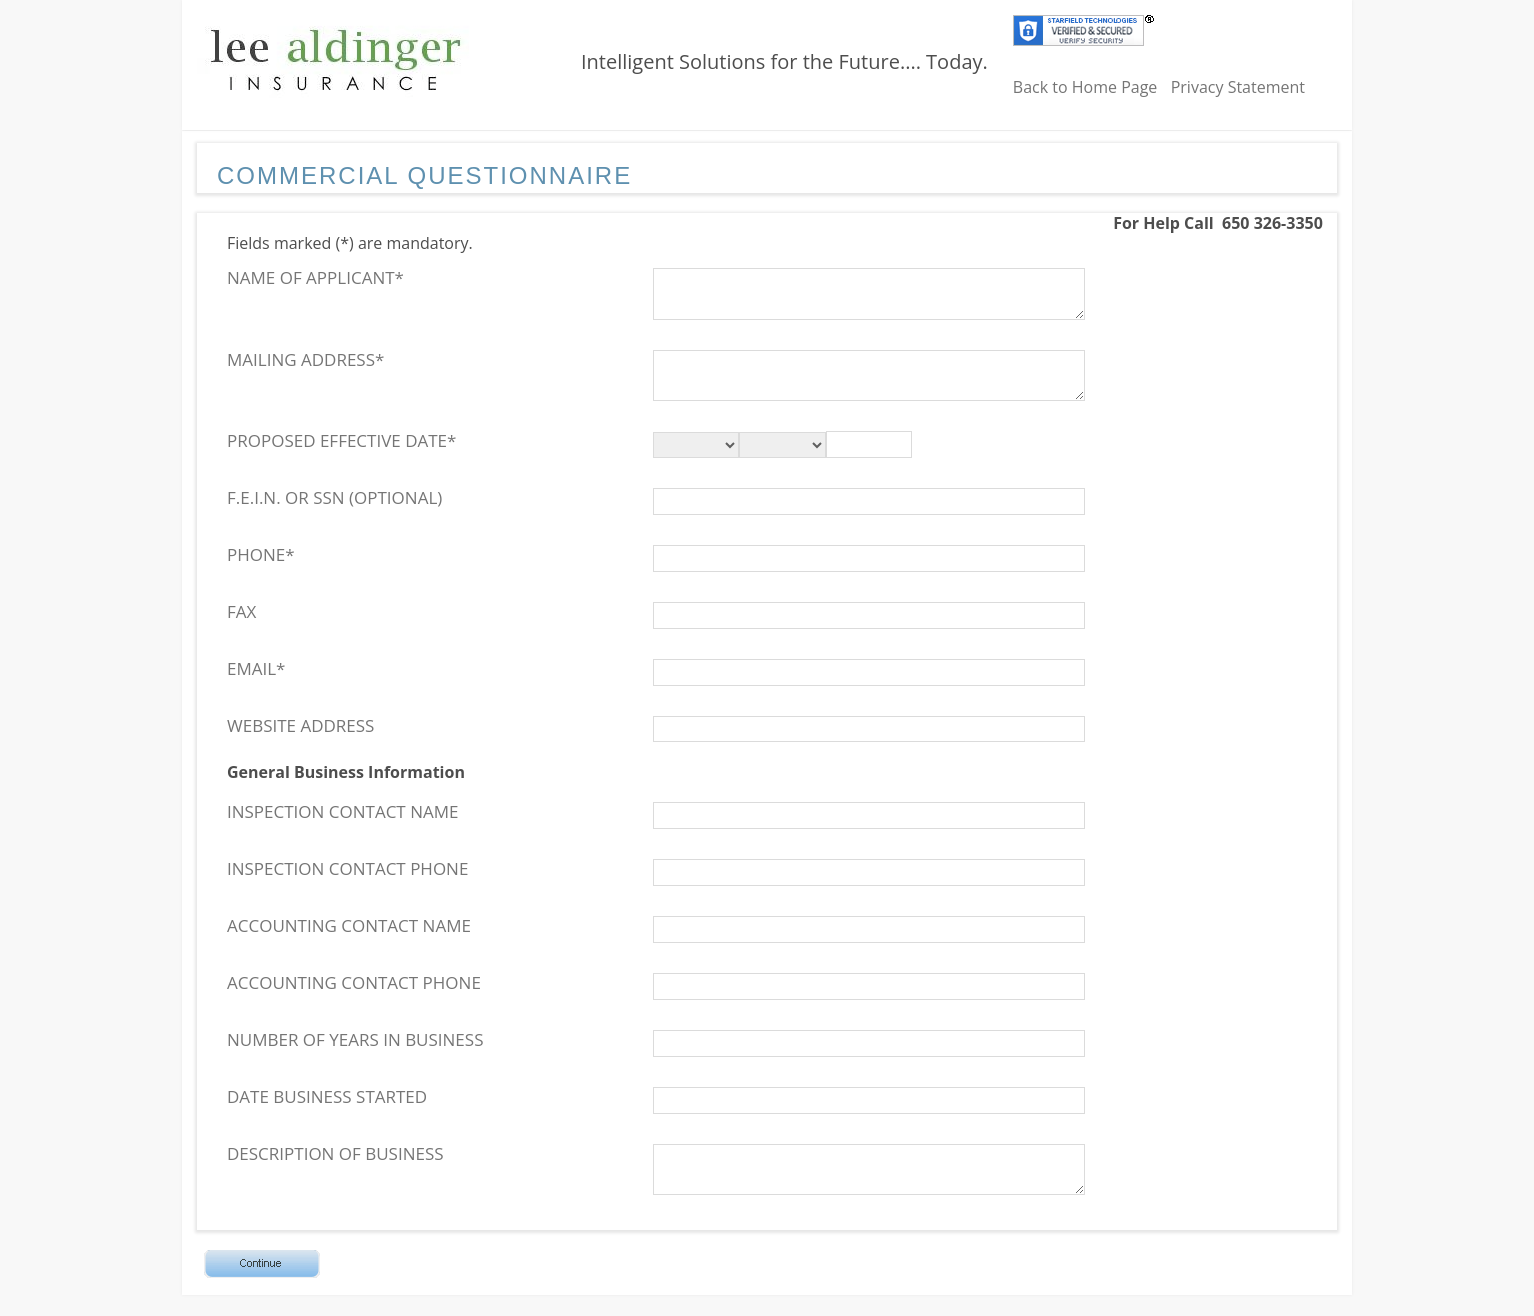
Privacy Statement (1238, 87)
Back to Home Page (1085, 87)
